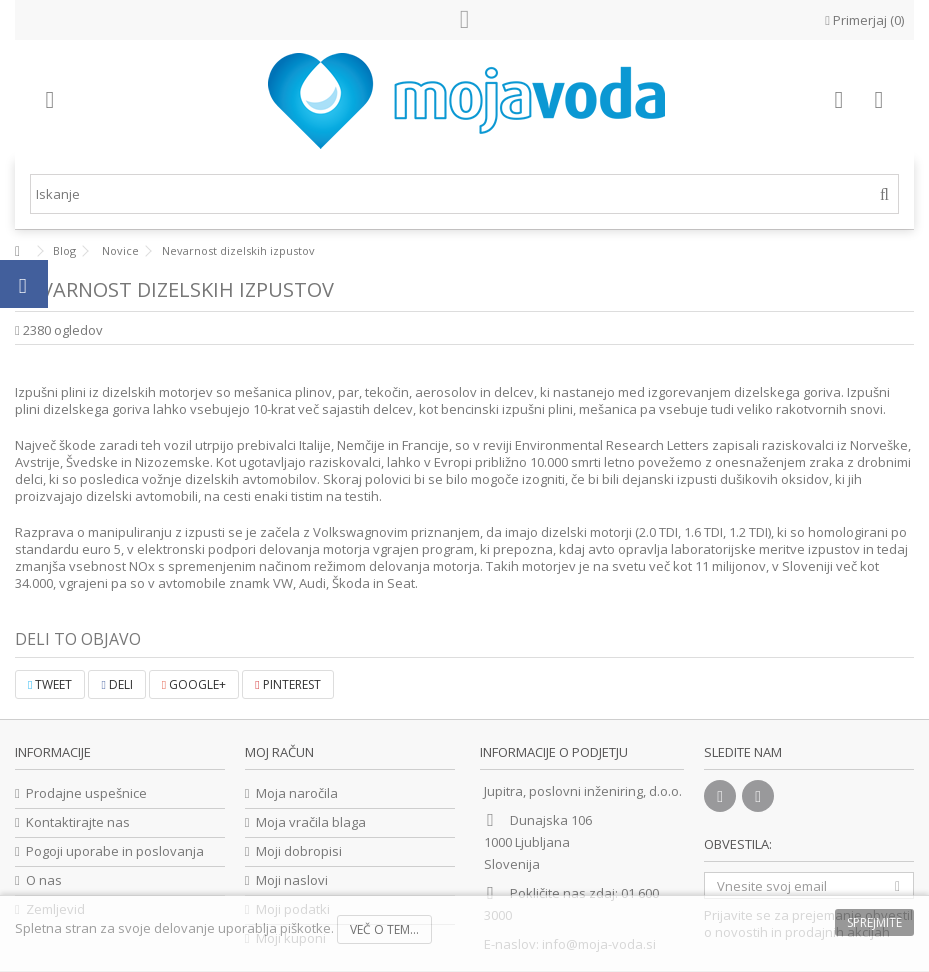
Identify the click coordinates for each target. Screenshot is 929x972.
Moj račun (279, 752)
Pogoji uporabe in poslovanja (115, 851)
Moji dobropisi (299, 851)
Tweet (50, 684)
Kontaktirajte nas (78, 822)
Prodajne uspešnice (86, 793)
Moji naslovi (292, 880)
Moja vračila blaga (311, 822)
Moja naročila (297, 793)
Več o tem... (384, 929)
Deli (116, 684)
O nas (44, 880)
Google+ (194, 684)
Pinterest (287, 684)
